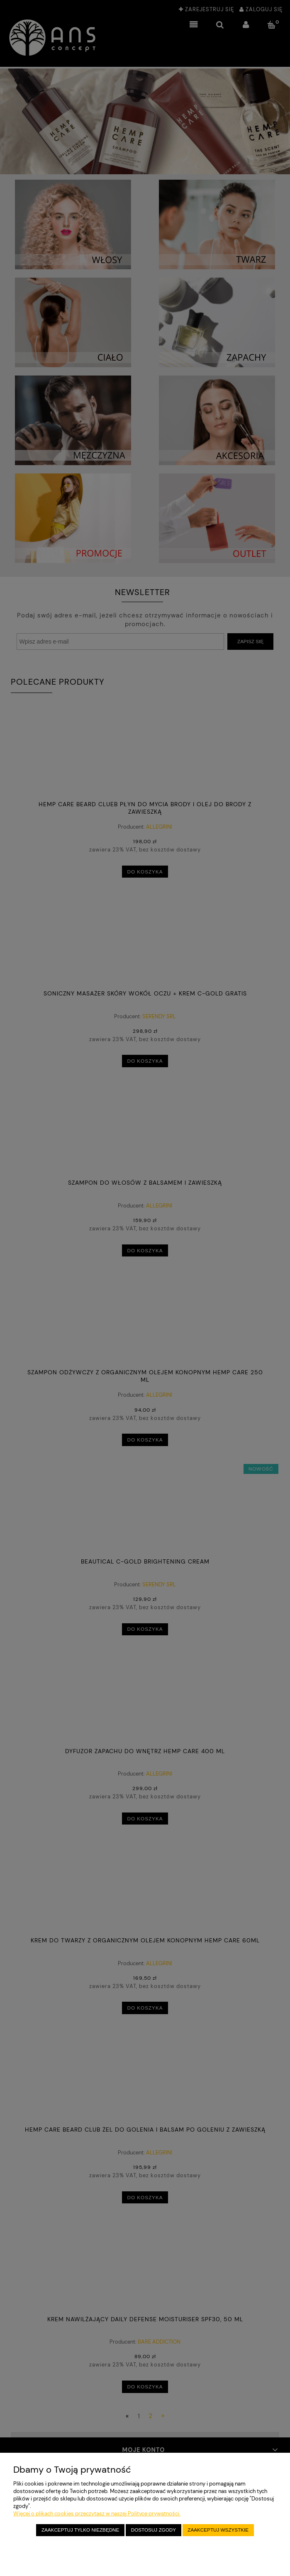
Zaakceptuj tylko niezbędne (80, 2529)
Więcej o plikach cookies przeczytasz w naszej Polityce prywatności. (96, 2513)
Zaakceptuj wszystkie (218, 2529)
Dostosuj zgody (153, 2529)
